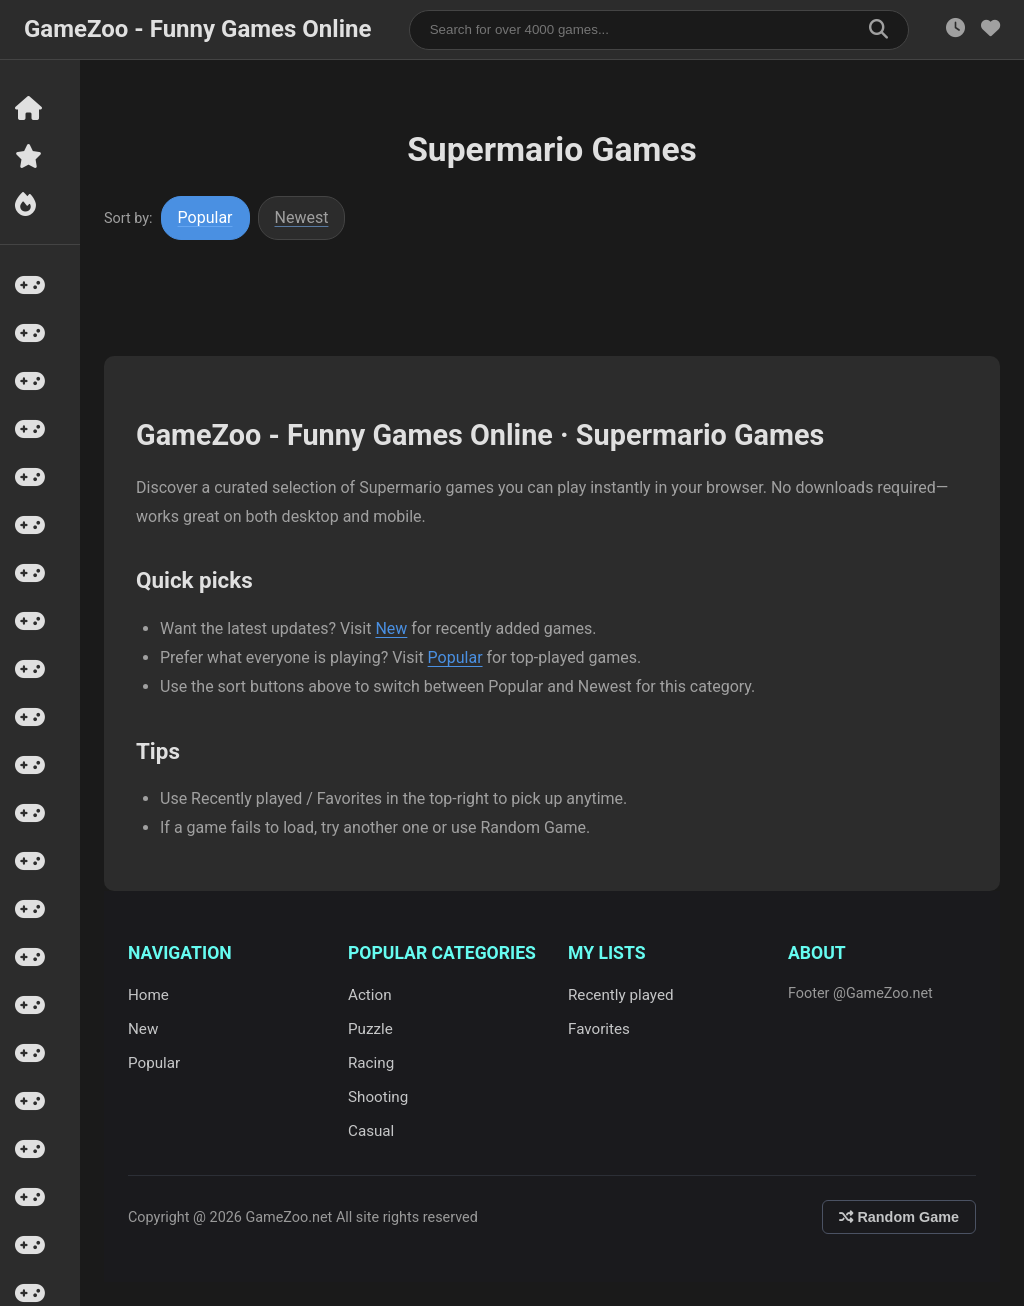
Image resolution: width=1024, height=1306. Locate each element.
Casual (371, 1131)
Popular (205, 217)
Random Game (899, 1217)
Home (148, 995)
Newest (302, 217)
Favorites (599, 1029)
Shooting (378, 1097)
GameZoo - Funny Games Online (197, 29)
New (391, 628)
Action (370, 995)
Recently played (621, 995)
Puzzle (370, 1029)
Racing (371, 1063)
